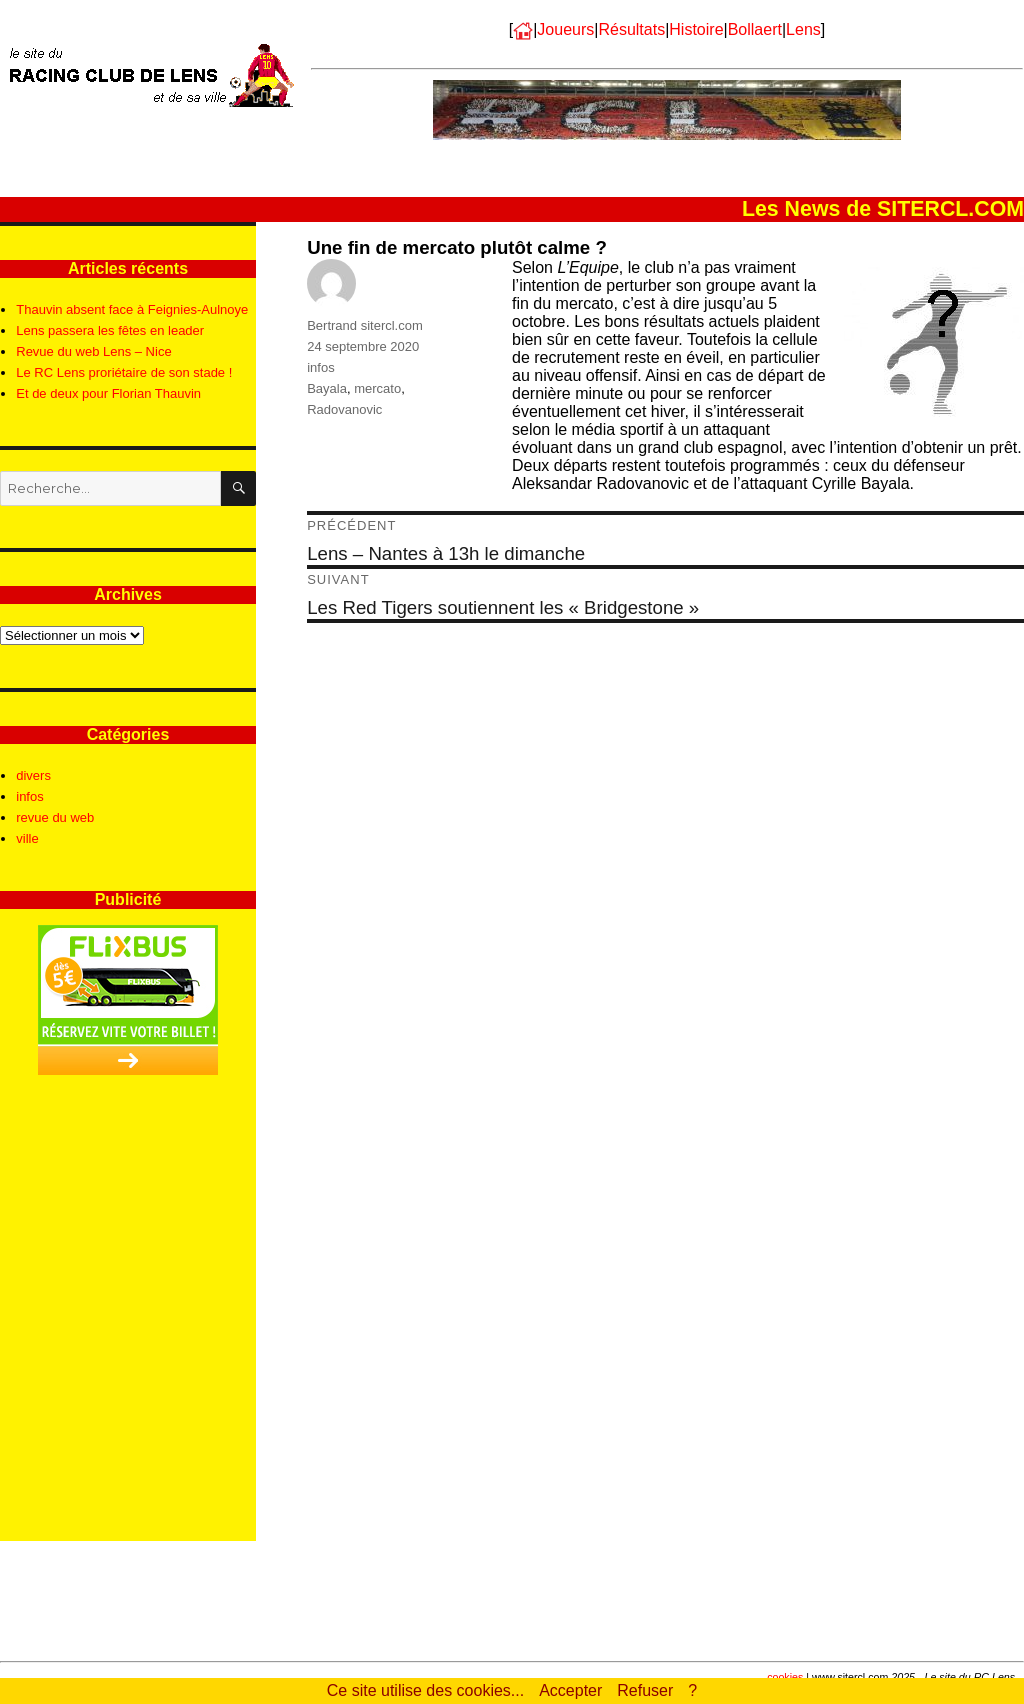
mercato (377, 388)
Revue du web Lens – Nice (93, 351)
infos (320, 367)
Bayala (327, 388)
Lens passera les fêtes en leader (110, 330)
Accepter (570, 1690)
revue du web (55, 817)
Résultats (631, 29)
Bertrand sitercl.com (365, 325)
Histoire (696, 29)
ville (27, 838)
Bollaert (755, 29)
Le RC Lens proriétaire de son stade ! (124, 372)
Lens (803, 29)
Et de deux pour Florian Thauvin (108, 393)
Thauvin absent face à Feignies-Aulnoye (132, 309)
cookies (785, 1677)
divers (33, 775)
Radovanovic (344, 409)
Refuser (645, 1690)
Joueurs (565, 29)
